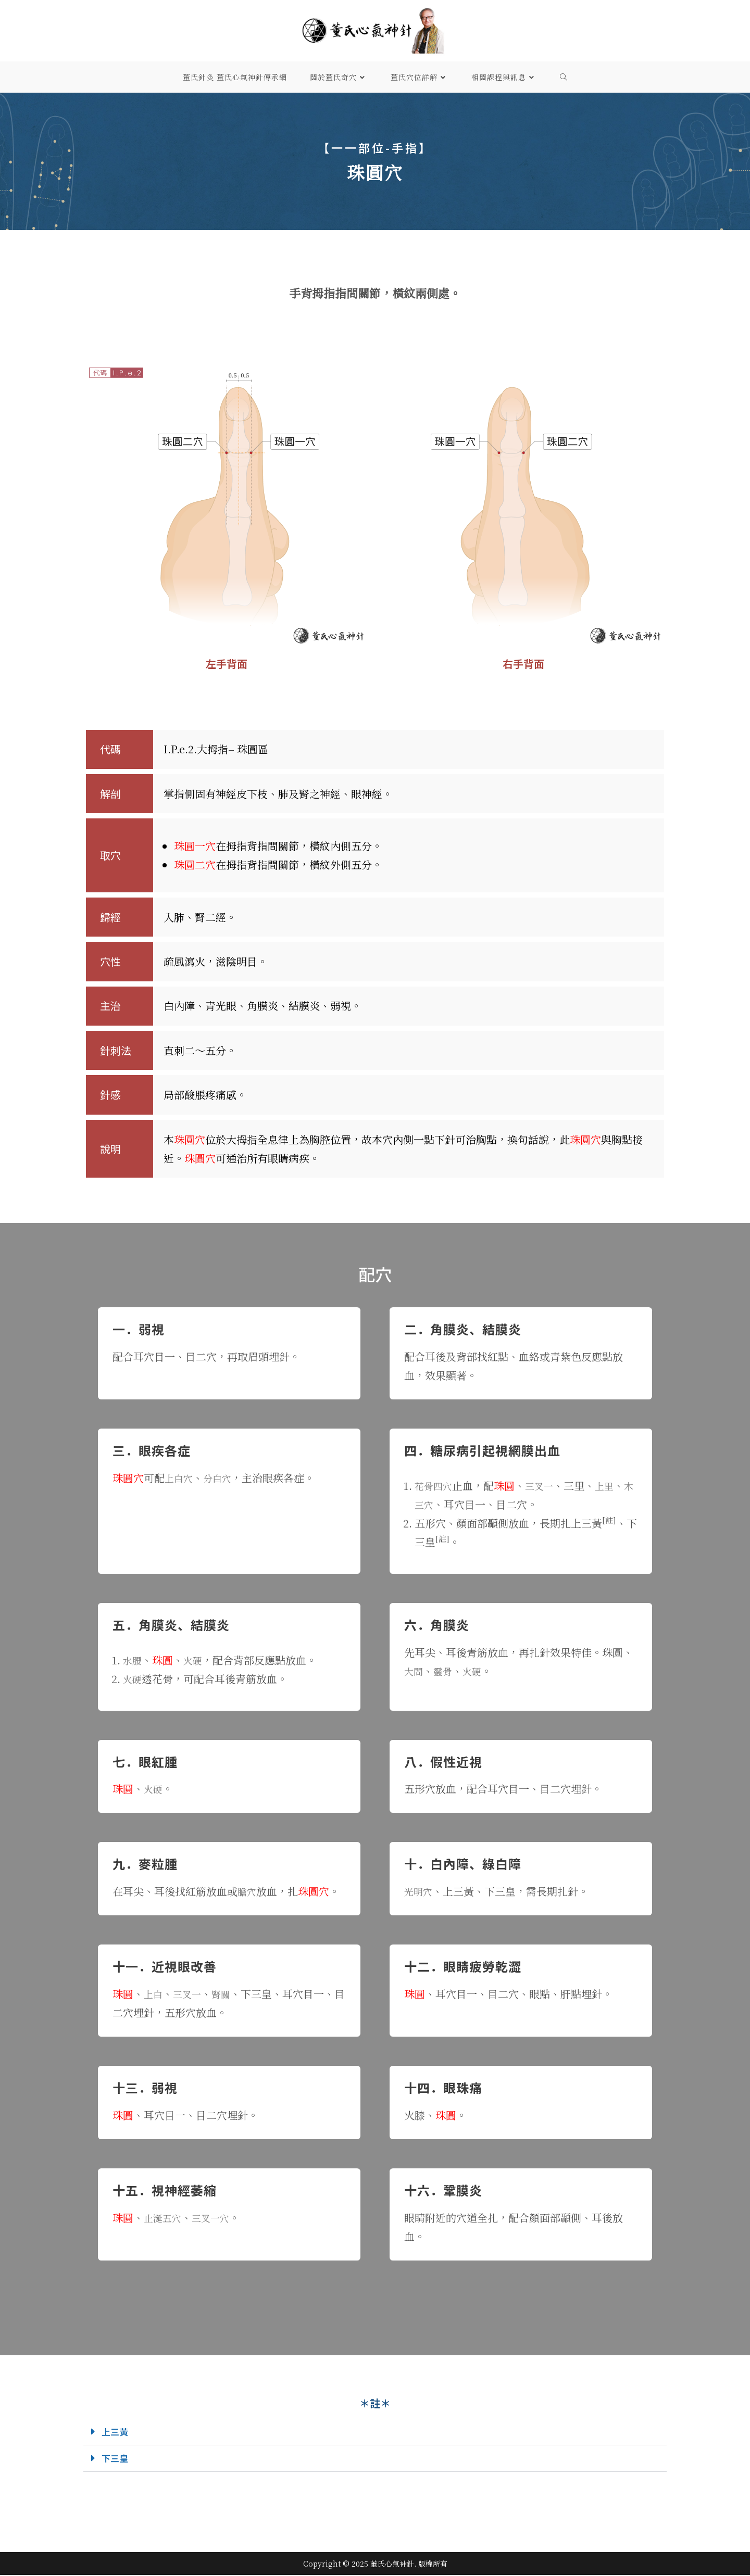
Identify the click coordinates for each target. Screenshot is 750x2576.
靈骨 (445, 1670)
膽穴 (248, 1891)
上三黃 (117, 2431)
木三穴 (430, 1504)
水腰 (133, 1660)
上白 (154, 1993)
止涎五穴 (164, 2217)
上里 (612, 1485)
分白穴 (222, 1477)
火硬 (195, 1660)
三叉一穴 (217, 2217)
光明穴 (419, 1891)
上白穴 (180, 1477)
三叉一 (544, 1485)
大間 (414, 1670)
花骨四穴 (435, 1485)
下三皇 (117, 2458)
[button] (375, 2432)
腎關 (227, 1993)
